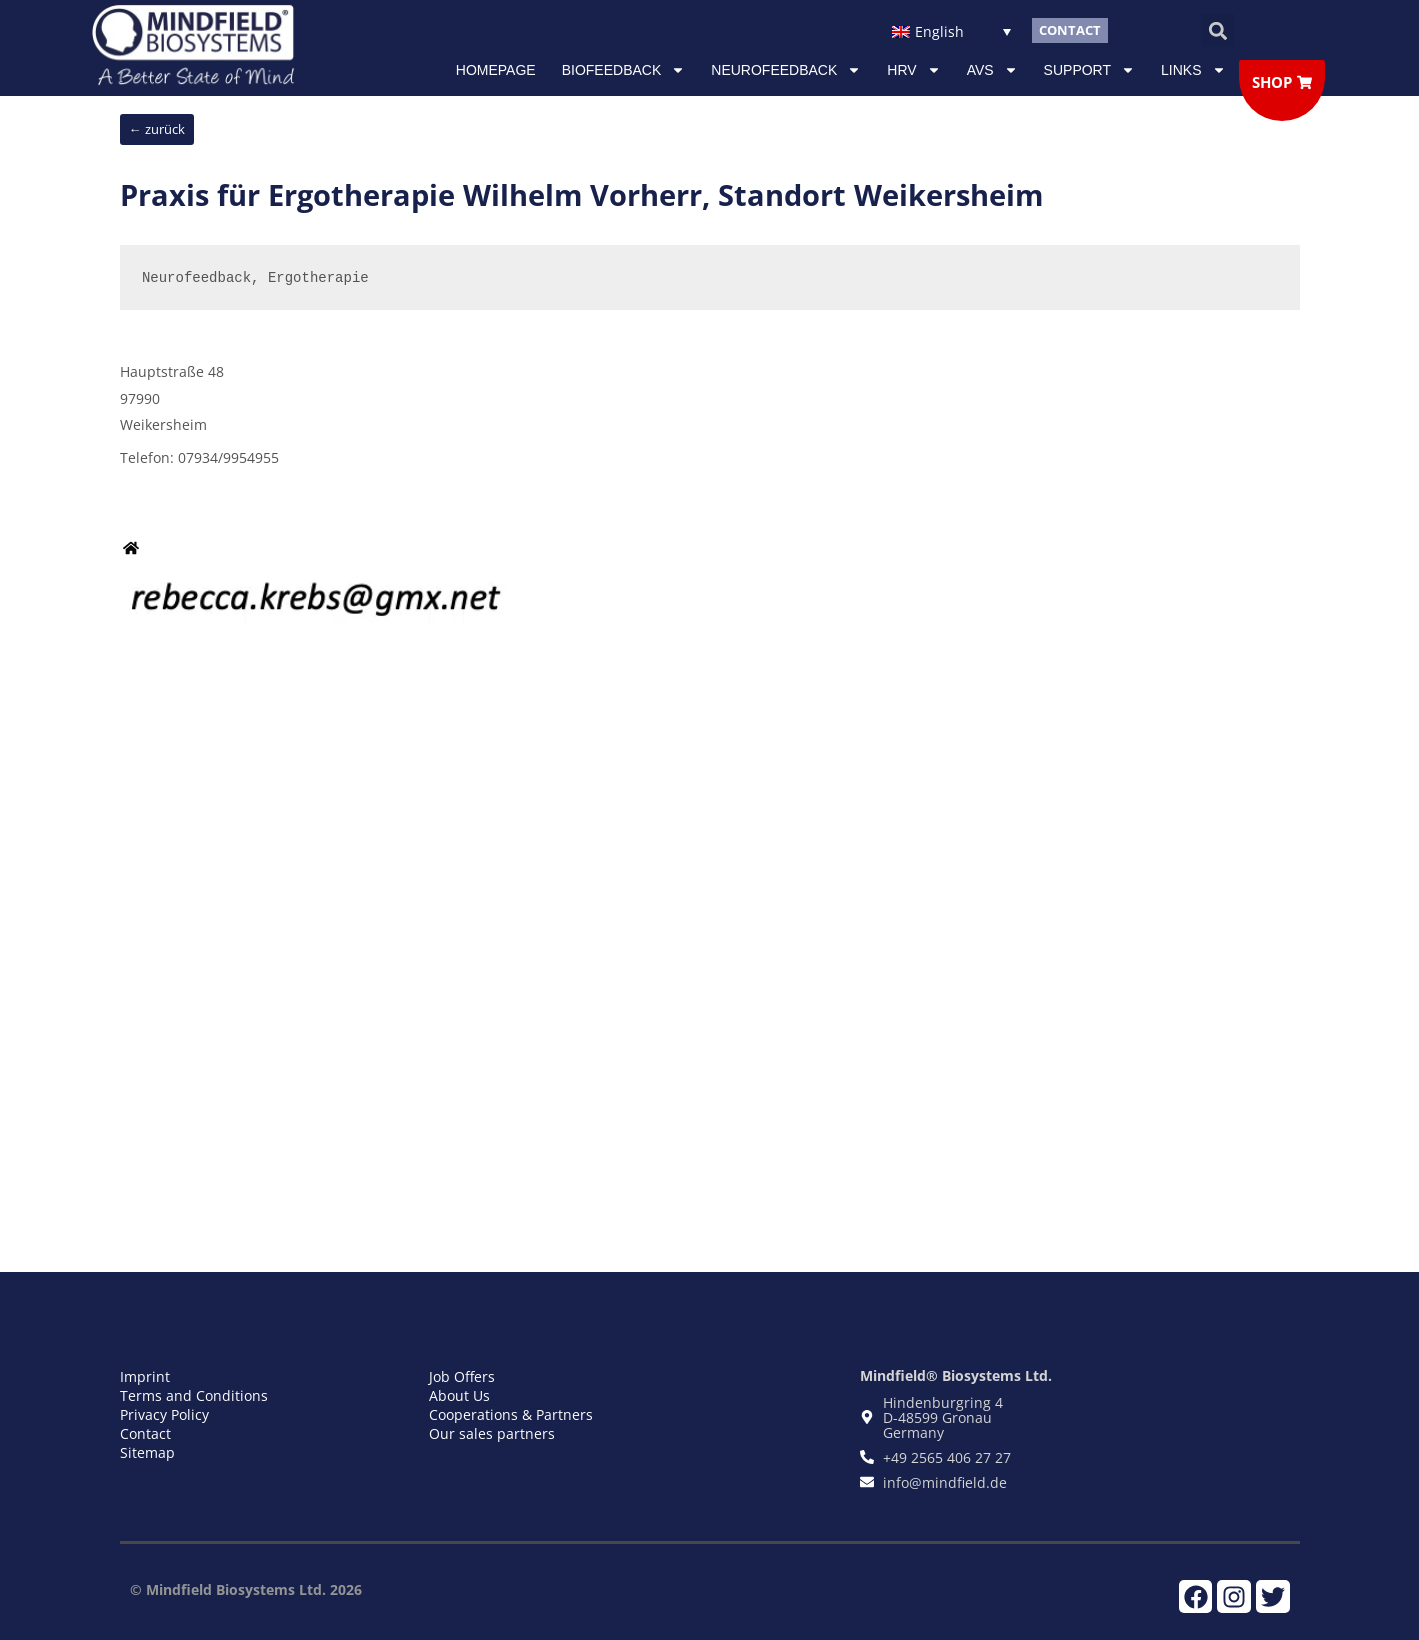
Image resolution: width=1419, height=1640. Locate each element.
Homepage (496, 70)
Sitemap (147, 1452)
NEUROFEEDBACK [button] (786, 70)
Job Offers (462, 1376)
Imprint (145, 1376)
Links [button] (1193, 70)
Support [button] (1089, 70)
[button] (1218, 30)
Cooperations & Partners (511, 1414)
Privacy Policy (164, 1414)
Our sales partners (492, 1433)
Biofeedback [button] (624, 70)
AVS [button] (992, 70)
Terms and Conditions (194, 1395)
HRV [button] (913, 70)
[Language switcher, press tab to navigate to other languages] (951, 30)
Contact (145, 1433)
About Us (459, 1395)
